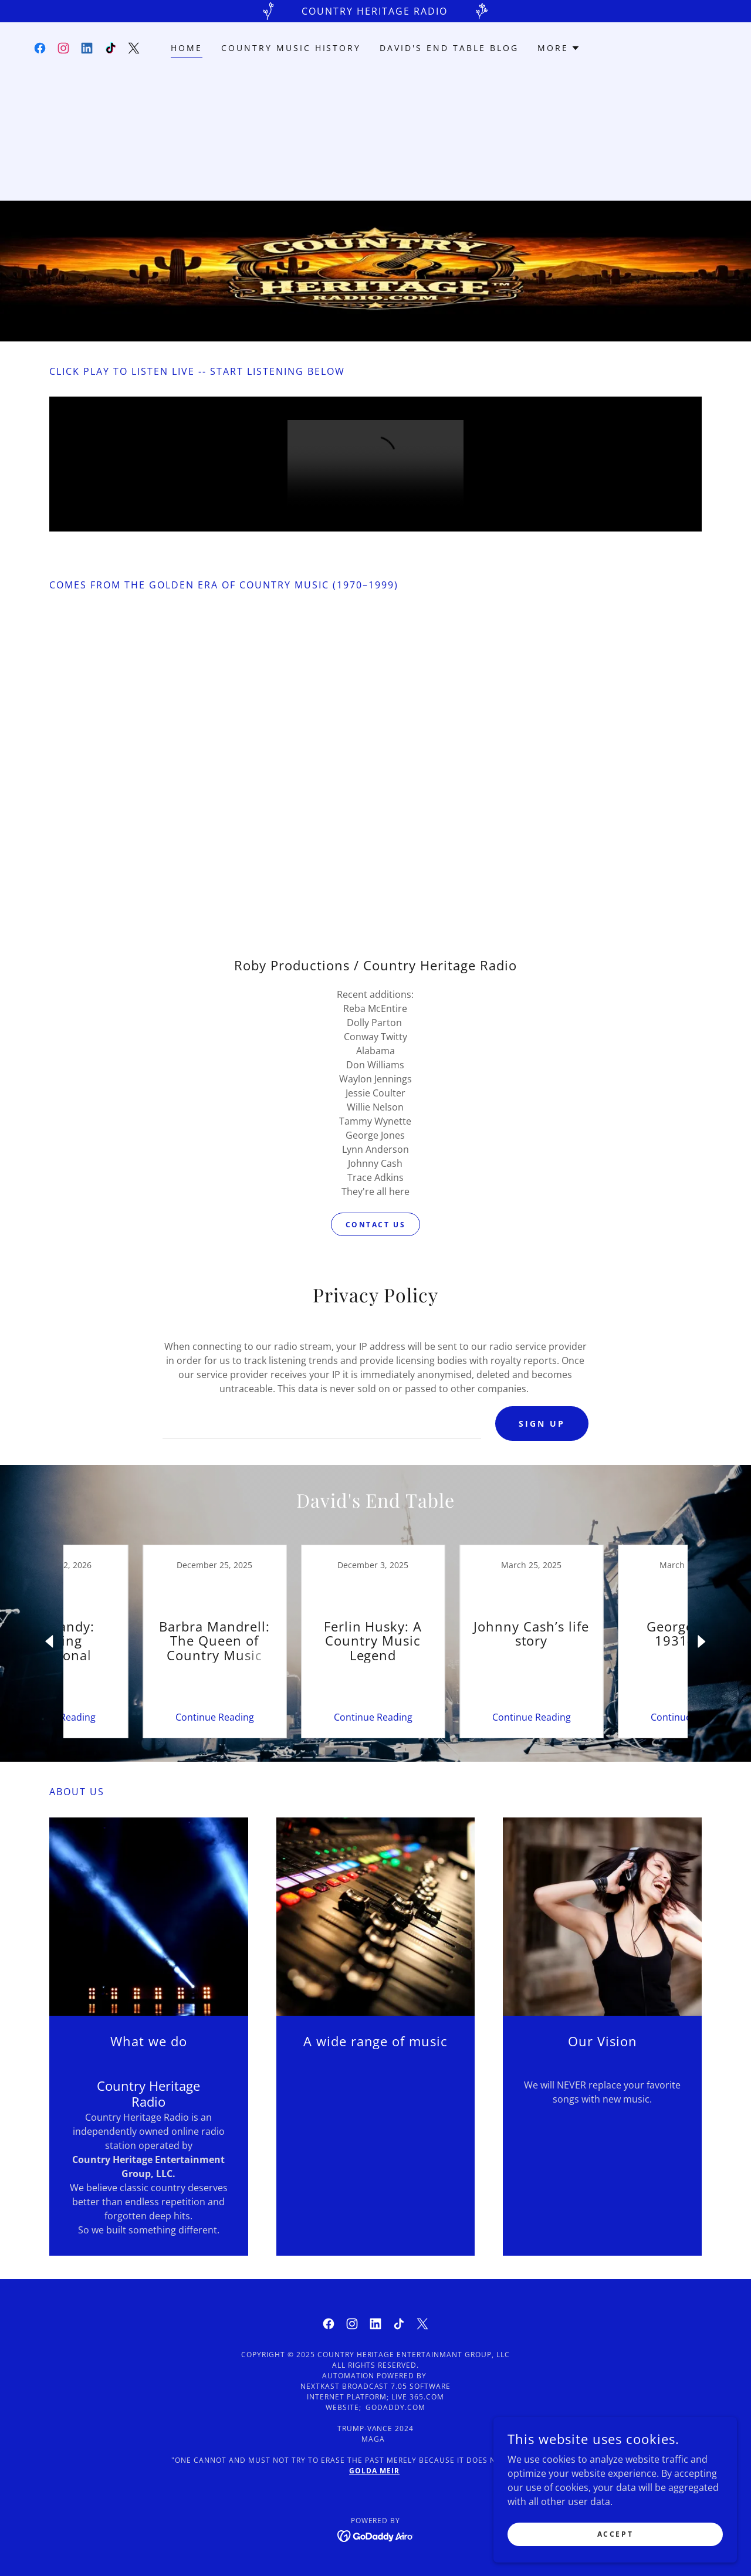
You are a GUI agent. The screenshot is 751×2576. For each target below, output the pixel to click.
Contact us (376, 1225)
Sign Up (542, 1424)
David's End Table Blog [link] (449, 47)
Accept (619, 2534)
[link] (40, 48)
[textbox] (322, 1423)
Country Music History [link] (291, 47)
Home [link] (186, 47)
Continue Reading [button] (138, 1718)
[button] (558, 48)
